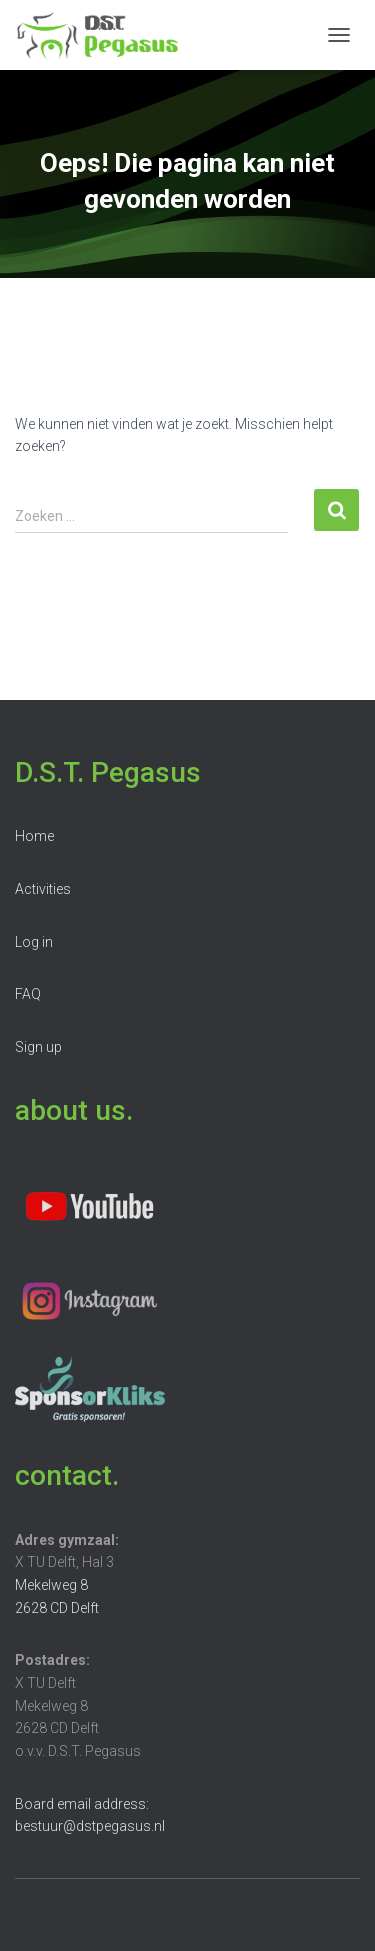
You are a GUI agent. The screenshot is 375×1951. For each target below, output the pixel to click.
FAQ (28, 994)
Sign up (38, 1047)
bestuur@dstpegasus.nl (90, 1826)
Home (34, 836)
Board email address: (82, 1804)
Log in (34, 942)
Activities (43, 889)
